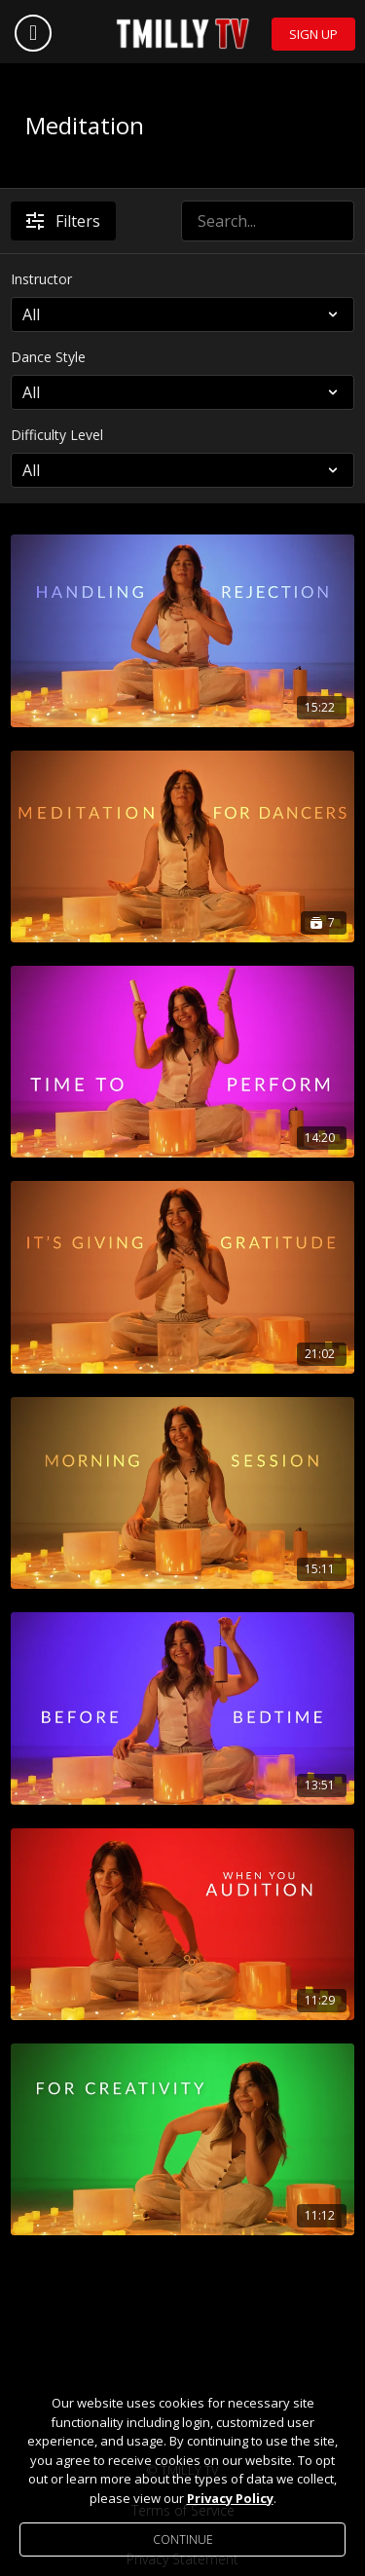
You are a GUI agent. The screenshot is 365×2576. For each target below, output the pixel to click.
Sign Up (313, 34)
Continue (183, 2539)
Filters (63, 221)
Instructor (41, 279)
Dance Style (48, 357)
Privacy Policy (230, 2498)
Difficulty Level (57, 434)
